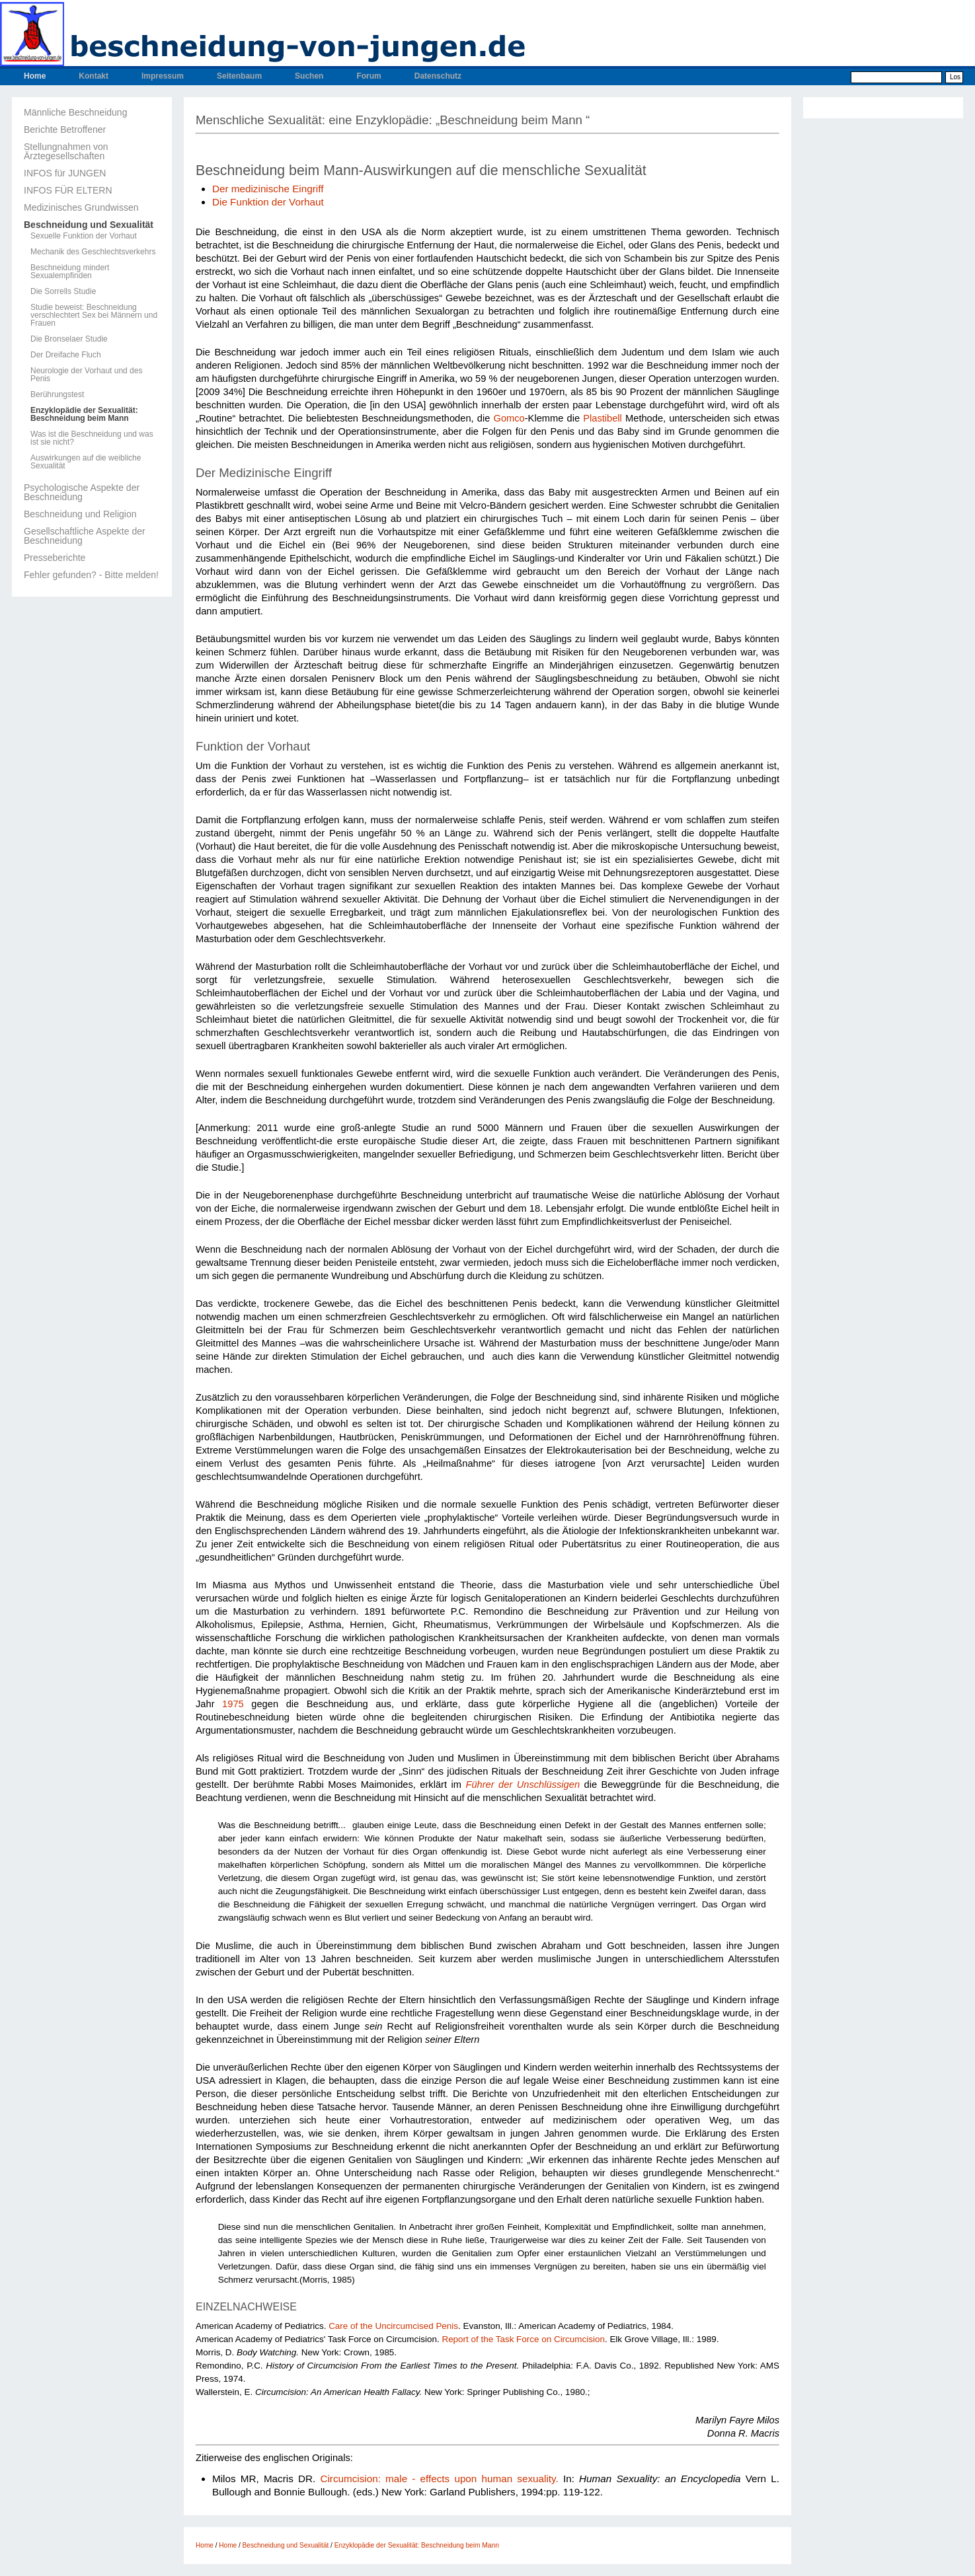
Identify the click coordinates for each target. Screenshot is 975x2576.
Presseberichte (54, 557)
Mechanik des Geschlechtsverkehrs (92, 252)
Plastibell (602, 418)
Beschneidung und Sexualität (88, 224)
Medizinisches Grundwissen (81, 207)
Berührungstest (57, 394)
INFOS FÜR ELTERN (68, 190)
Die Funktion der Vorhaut (268, 201)
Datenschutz (437, 76)
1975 (233, 1704)
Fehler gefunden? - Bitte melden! (91, 574)
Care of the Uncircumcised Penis (393, 2326)
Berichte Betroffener (65, 129)
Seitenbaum (239, 76)
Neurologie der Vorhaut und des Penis (86, 375)
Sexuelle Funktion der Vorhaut (83, 236)
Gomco (508, 418)
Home (35, 76)
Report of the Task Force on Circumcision (523, 2339)
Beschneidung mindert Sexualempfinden (69, 271)
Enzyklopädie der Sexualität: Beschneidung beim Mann (84, 414)
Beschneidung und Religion (80, 514)
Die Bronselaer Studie (69, 339)
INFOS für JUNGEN (65, 173)
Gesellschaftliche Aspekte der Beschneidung (84, 536)
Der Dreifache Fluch (65, 355)
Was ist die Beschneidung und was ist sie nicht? (91, 438)
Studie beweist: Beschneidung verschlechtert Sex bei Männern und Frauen (93, 315)
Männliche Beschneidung (75, 112)
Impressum (162, 76)
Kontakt (93, 76)
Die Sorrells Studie (63, 291)
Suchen (309, 76)
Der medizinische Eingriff (267, 188)
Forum (368, 76)
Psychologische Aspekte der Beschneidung (81, 492)
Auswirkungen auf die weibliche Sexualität (85, 462)
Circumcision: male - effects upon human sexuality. (437, 2478)
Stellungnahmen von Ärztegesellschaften (66, 151)
